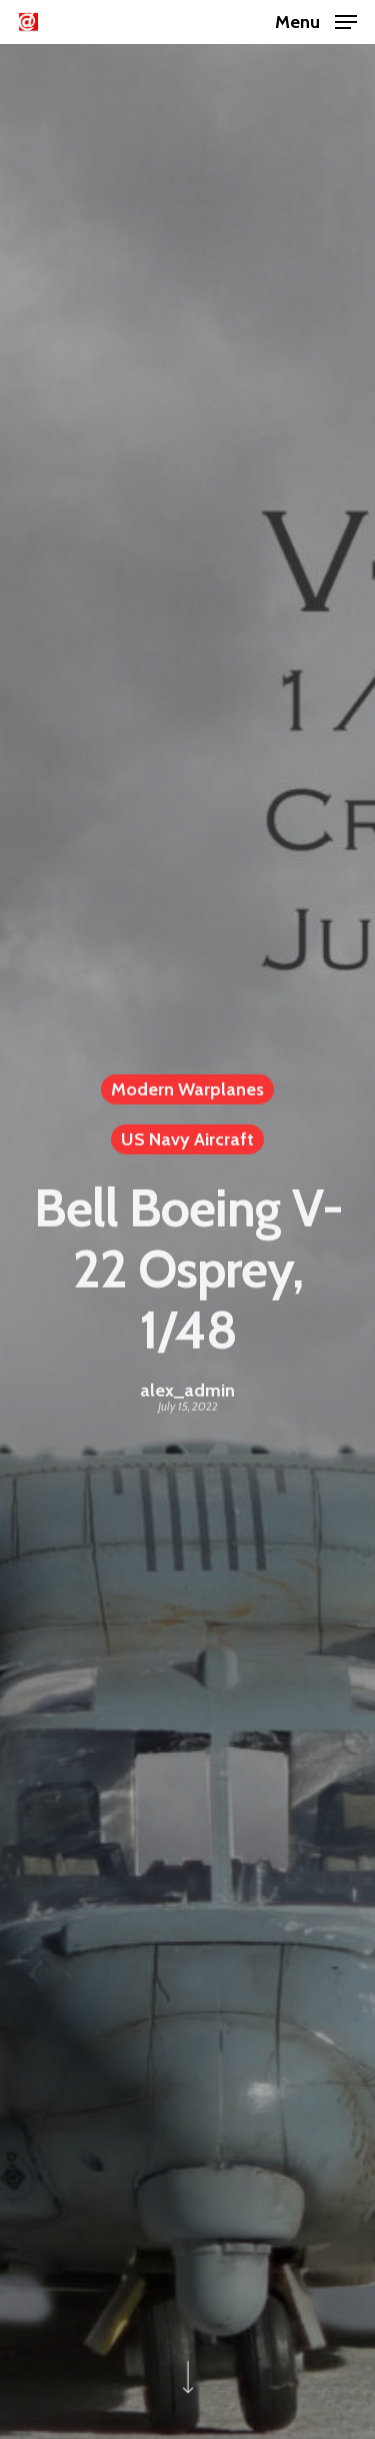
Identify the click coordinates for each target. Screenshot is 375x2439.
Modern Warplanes (187, 1092)
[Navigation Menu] (316, 20)
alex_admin (187, 1393)
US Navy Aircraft (187, 1142)
